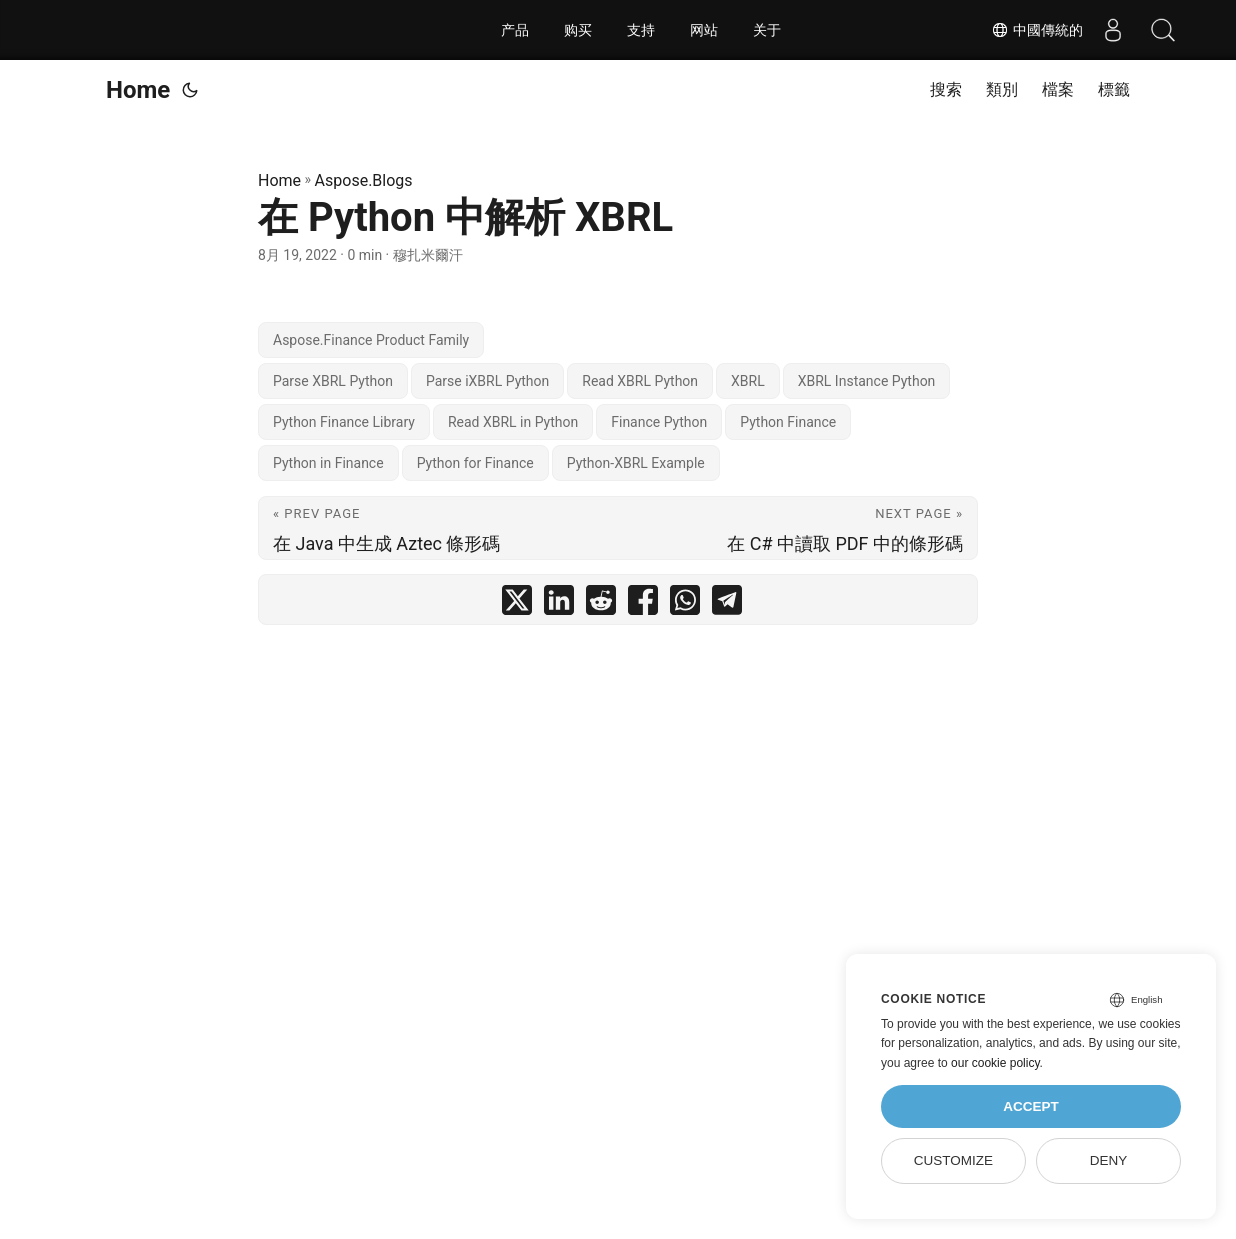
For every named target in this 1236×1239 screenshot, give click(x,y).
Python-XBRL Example (636, 463)
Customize (953, 1160)
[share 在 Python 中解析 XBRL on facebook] (643, 604)
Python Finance (788, 422)
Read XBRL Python (640, 381)
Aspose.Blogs (364, 180)
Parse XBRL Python (333, 381)
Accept (1031, 1106)
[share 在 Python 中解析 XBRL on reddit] (601, 604)
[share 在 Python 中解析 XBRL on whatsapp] (685, 604)
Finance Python (659, 422)
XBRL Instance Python (867, 381)
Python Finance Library (344, 422)
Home (138, 90)
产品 (515, 30)
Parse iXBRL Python (487, 381)
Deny (1109, 1160)
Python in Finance (328, 463)
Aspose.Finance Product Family (371, 340)
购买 (578, 30)
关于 (767, 30)
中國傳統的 (1037, 30)
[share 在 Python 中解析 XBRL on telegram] (727, 604)
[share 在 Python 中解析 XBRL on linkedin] (559, 604)
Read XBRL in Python (513, 422)
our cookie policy (995, 1063)
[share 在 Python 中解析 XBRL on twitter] (517, 604)
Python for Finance (475, 463)
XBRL (748, 381)
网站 (704, 30)
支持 (641, 30)
